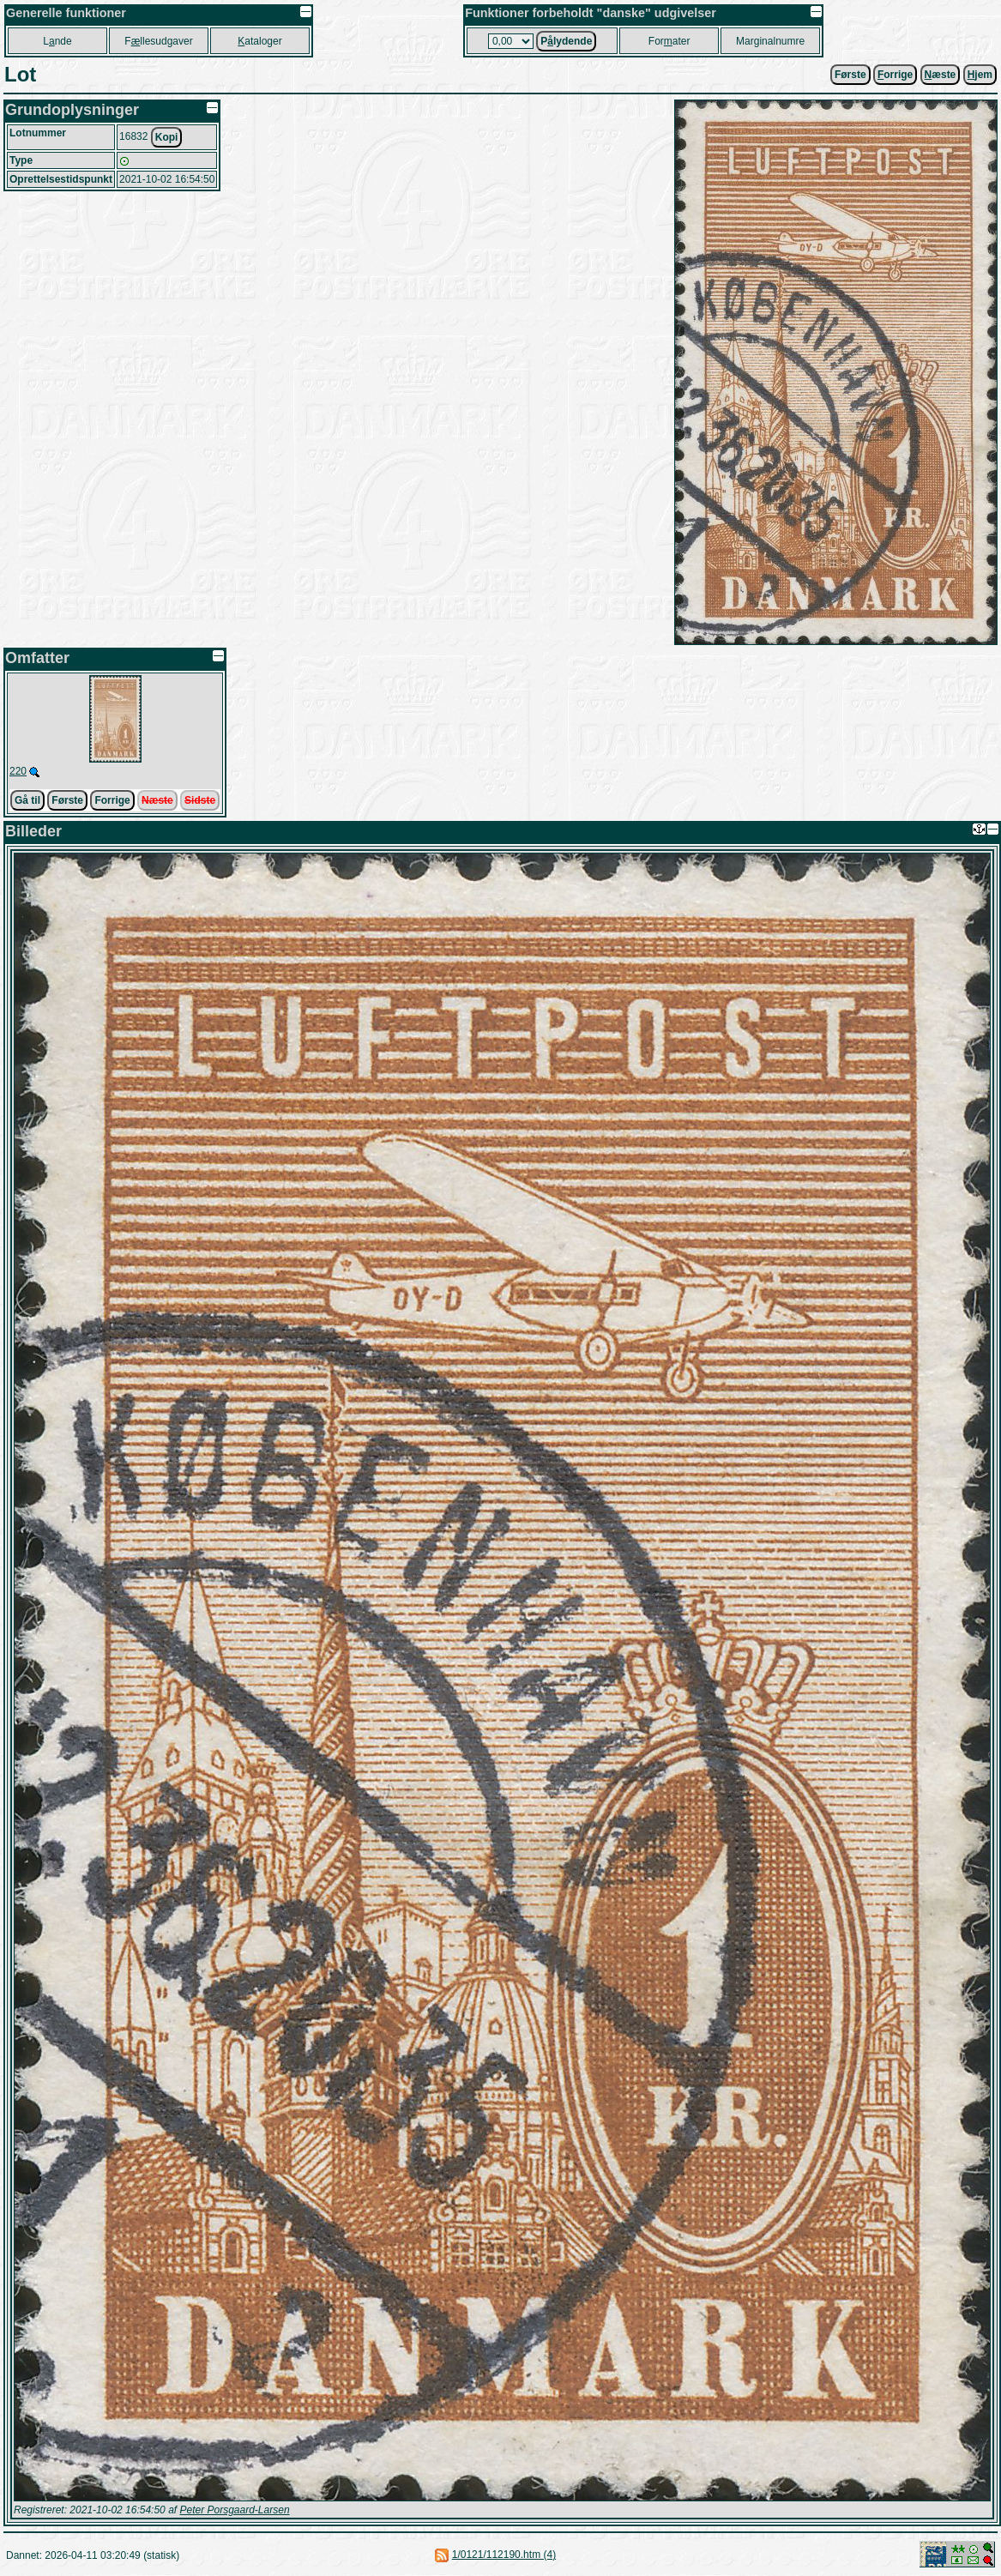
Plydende (566, 41)
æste (940, 75)
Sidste (199, 800)
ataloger (259, 41)
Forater (669, 41)
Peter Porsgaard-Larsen (234, 2510)
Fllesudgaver (158, 41)
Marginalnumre (770, 41)
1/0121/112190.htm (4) (504, 2555)
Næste (157, 800)
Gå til (27, 800)
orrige (895, 75)
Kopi (166, 137)
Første (850, 75)
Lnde (57, 41)
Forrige (112, 800)
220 (18, 771)
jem (980, 75)
